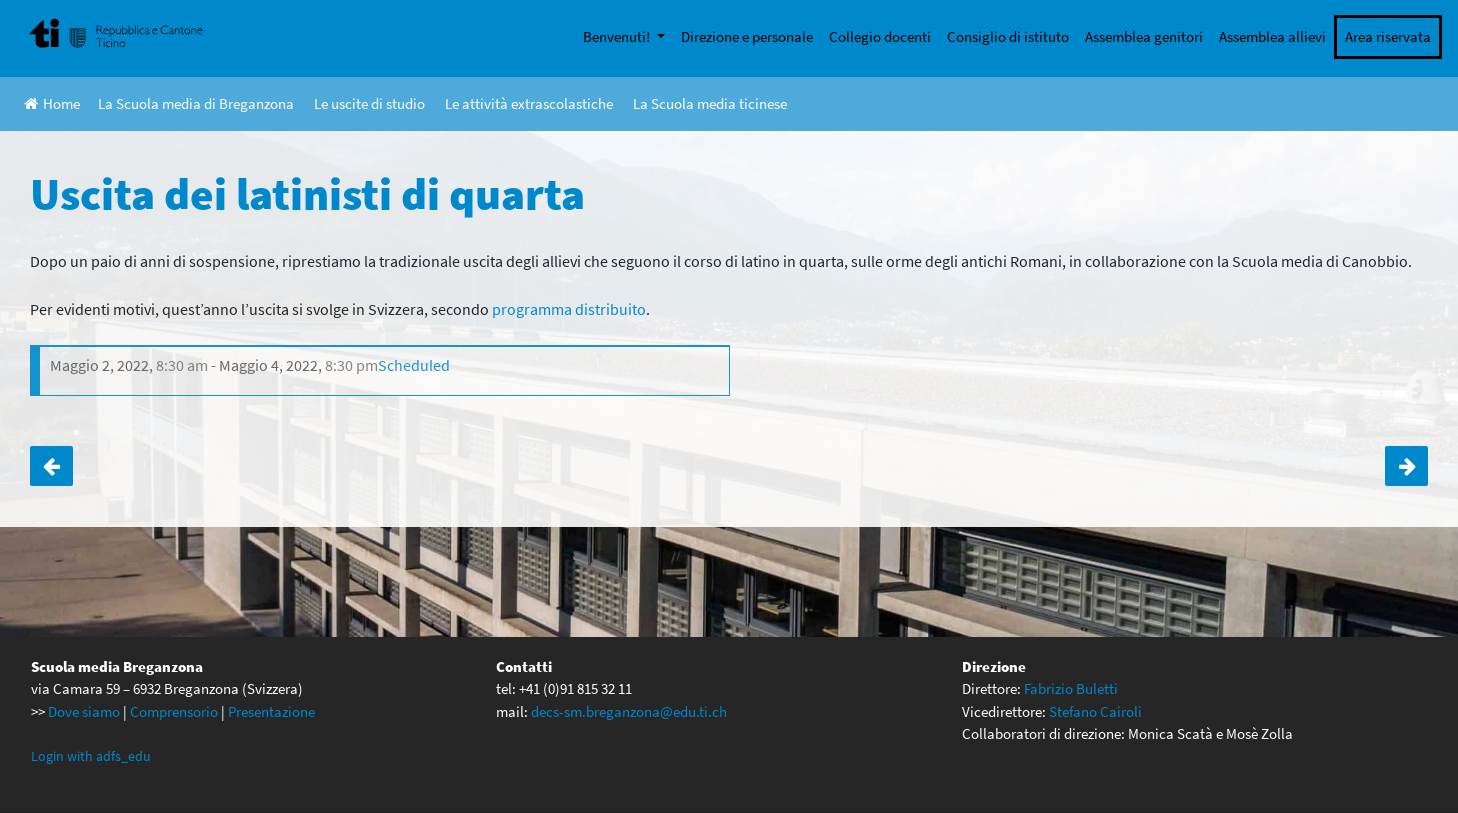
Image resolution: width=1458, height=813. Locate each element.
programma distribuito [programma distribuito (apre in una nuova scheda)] (569, 309)
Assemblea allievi (1272, 36)
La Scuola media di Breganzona (196, 103)
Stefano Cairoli (1095, 711)
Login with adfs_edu (91, 756)
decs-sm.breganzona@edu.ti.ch (629, 711)
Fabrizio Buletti (1071, 688)
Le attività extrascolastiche (529, 103)
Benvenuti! (618, 36)
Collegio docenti (880, 36)
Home (52, 103)
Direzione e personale (747, 36)
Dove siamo (84, 711)
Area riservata (1388, 36)
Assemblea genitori (1144, 36)
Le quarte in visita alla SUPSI (51, 466)
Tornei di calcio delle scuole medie (1406, 466)
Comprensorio (174, 711)
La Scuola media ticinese (710, 103)
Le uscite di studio (369, 103)
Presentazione (271, 711)
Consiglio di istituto (1008, 36)
